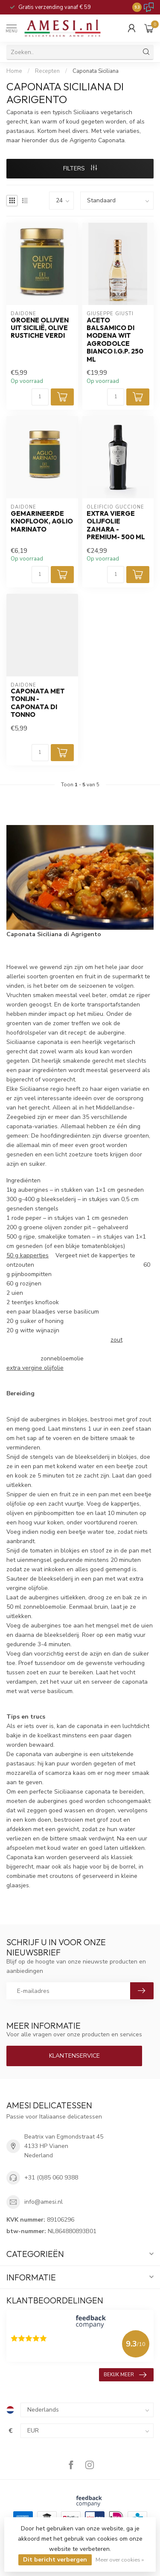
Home (14, 71)
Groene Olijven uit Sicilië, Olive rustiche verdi (40, 328)
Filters (80, 168)
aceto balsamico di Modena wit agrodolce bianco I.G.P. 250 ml (115, 339)
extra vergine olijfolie (35, 1368)
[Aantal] (40, 396)
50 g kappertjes (27, 1255)
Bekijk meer (125, 2375)
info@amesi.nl (43, 2202)
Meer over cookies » (120, 2559)
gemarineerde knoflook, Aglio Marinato (42, 521)
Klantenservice (74, 2056)
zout (116, 1340)
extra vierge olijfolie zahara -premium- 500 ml (116, 525)
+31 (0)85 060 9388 (51, 2178)
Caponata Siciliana (96, 71)
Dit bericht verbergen (55, 2560)
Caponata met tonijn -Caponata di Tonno (38, 703)
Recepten (47, 71)
